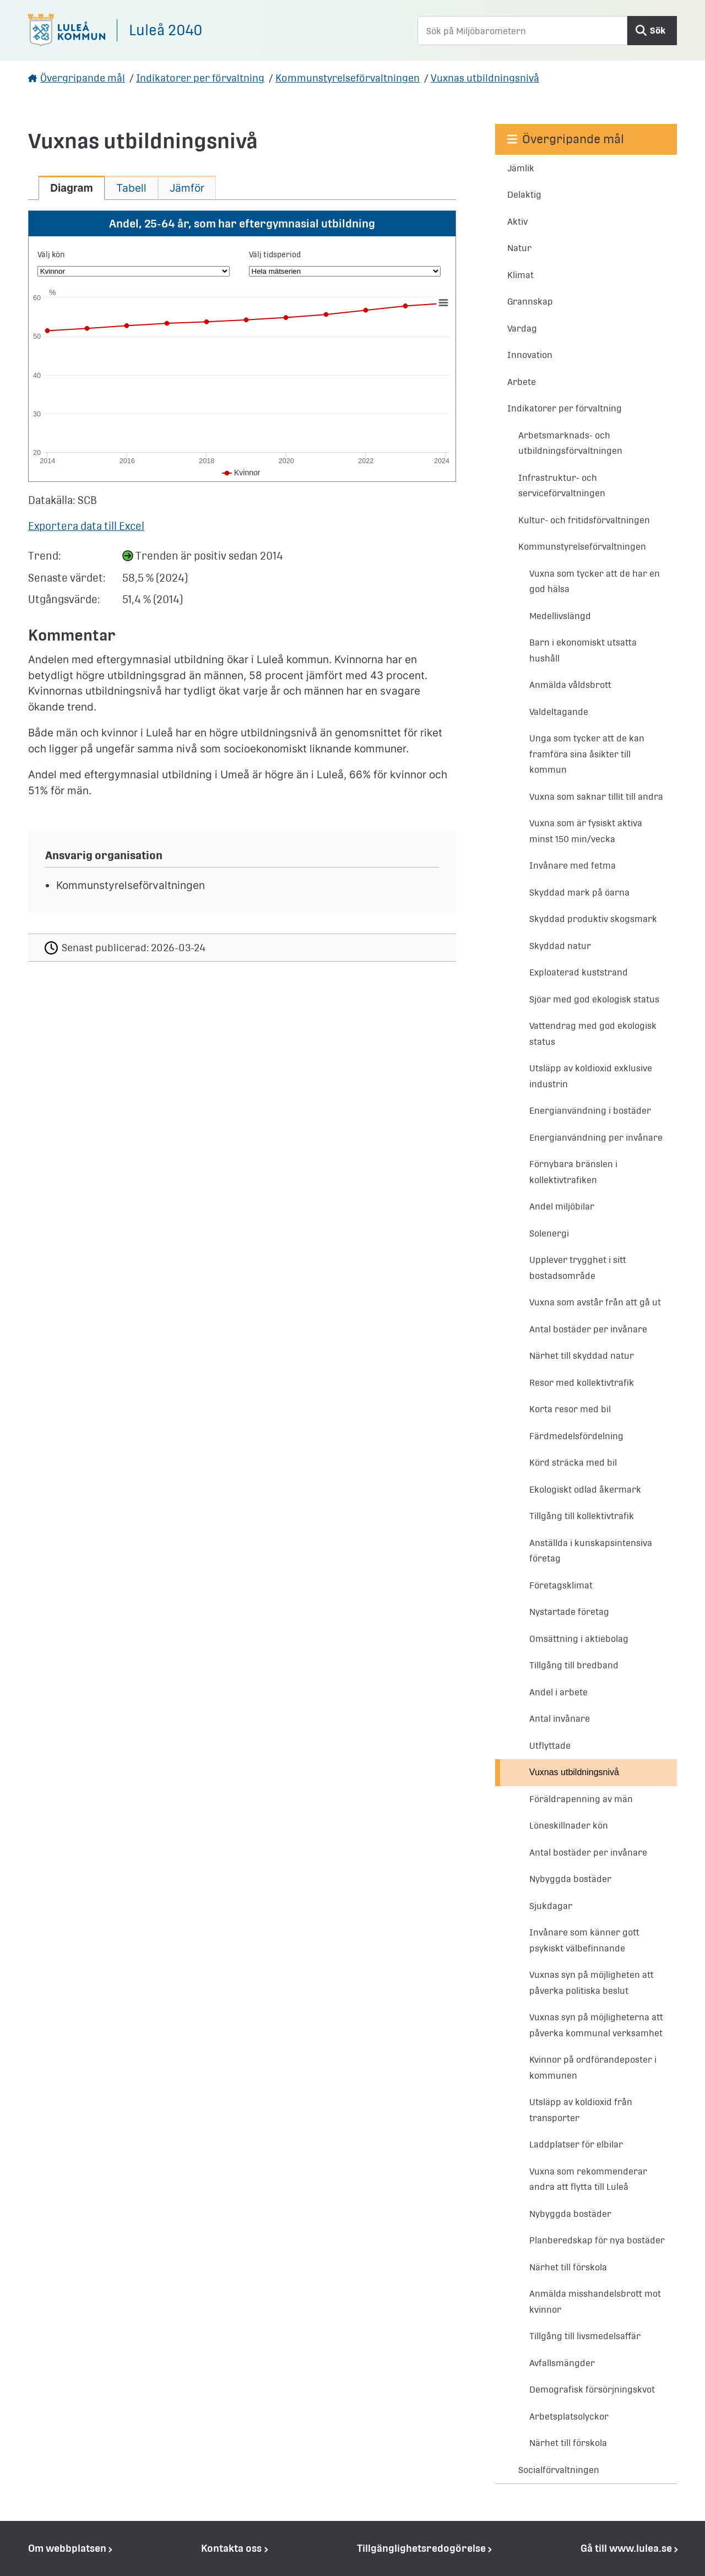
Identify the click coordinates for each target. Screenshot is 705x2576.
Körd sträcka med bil (573, 1462)
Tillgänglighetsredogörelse (421, 2548)
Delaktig (524, 194)
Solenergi (549, 1233)
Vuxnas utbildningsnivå (485, 78)
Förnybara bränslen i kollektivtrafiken (573, 1172)
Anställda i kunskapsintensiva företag (590, 1551)
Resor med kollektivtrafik (581, 1383)
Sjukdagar (550, 1906)
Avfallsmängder (562, 2363)
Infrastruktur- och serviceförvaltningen (561, 486)
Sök (657, 30)
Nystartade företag (569, 1612)
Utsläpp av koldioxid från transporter (580, 2110)
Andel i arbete (558, 1692)
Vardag (522, 328)
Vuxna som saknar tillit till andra (596, 796)
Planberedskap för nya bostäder (597, 2240)
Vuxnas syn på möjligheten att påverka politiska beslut (591, 1983)
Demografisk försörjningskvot (592, 2389)
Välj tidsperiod (275, 254)
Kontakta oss (231, 2548)
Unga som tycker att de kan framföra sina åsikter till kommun (586, 754)
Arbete (521, 382)
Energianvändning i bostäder (590, 1110)
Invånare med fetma (572, 865)
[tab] (72, 188)
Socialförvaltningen (558, 2470)
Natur (519, 248)
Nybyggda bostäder (570, 1879)
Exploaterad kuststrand (578, 972)
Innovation (529, 355)
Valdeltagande (558, 712)
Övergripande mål (82, 78)
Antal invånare (559, 1718)
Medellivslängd (560, 616)
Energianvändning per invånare (596, 1137)
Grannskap (530, 301)
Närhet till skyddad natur (581, 1356)
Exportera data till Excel (86, 526)
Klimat (520, 275)
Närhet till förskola (568, 2267)
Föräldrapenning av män (581, 1799)
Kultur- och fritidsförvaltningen (584, 520)
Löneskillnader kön (568, 1825)
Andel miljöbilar (561, 1206)
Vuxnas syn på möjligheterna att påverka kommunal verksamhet (596, 2025)
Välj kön (51, 254)
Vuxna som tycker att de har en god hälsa (594, 581)
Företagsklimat (561, 1585)
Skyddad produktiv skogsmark (593, 919)
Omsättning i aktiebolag (578, 1639)
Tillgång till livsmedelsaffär (585, 2336)
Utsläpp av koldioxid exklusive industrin (590, 1076)
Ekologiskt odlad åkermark (585, 1489)
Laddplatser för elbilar (576, 2144)
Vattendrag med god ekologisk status (593, 1034)
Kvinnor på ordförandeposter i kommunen (593, 2067)
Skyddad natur (560, 946)
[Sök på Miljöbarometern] (522, 30)
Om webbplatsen (67, 2548)
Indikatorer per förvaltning (200, 78)
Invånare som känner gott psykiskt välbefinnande (584, 1940)
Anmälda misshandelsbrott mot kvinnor (595, 2301)
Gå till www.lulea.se (626, 2548)
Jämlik (520, 168)
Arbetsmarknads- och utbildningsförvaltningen (570, 443)
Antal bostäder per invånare (588, 1329)
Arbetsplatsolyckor (569, 2416)
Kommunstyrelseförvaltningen (347, 78)
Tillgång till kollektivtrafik (581, 1516)
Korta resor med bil (570, 1409)
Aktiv (517, 221)
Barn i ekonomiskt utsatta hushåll (583, 650)
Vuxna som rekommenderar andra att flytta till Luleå (588, 2179)
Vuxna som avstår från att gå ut (595, 1302)
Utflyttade (550, 1745)
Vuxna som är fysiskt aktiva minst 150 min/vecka (585, 831)
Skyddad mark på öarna (579, 892)
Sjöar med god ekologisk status (594, 999)
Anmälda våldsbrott (570, 685)
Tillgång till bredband (574, 1665)
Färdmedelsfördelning (576, 1436)
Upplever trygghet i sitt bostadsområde (577, 1268)
